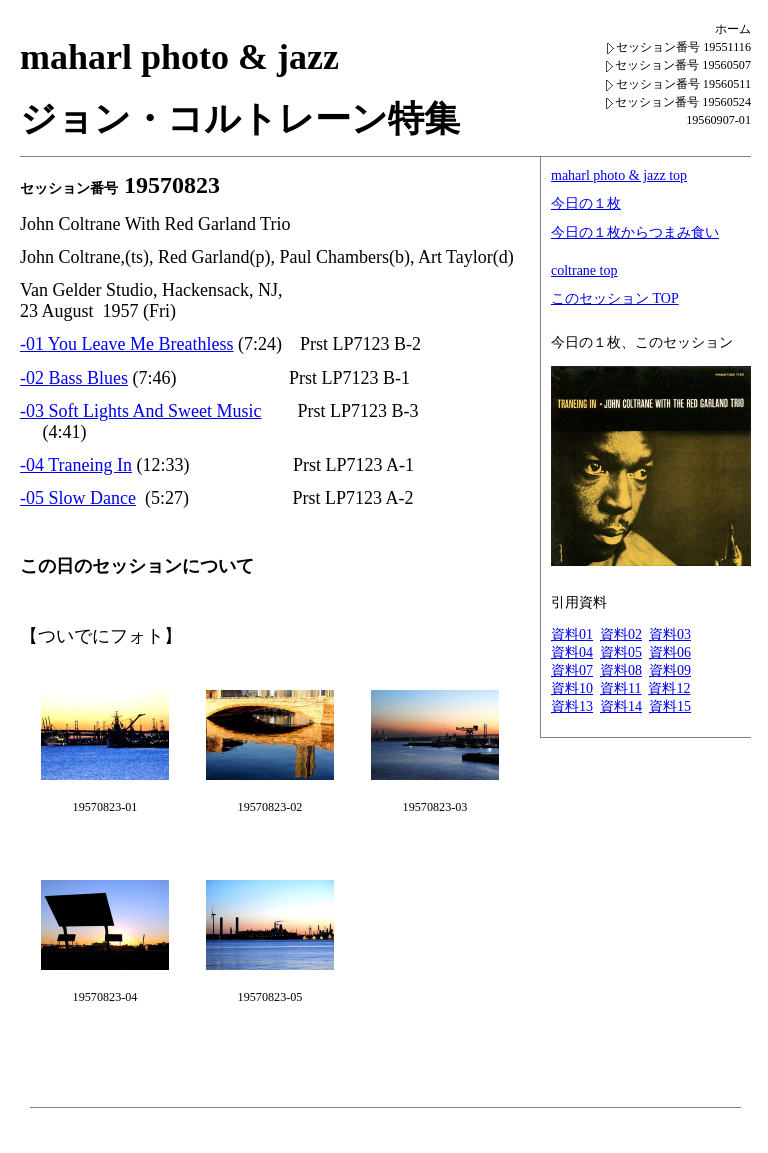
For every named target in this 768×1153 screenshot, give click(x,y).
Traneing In (90, 465)
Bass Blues (89, 378)
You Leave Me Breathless (141, 344)
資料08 (621, 670)
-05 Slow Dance (78, 498)
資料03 (670, 634)
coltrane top (584, 270)
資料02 (621, 634)
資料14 (621, 706)
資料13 (572, 706)
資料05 (621, 652)
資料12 (669, 688)
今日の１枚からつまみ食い (635, 232)
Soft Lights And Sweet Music (155, 411)
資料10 (572, 688)
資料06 (670, 652)
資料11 (620, 688)
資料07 (572, 670)
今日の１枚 (586, 203)
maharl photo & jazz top (619, 175)
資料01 (572, 634)
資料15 (670, 706)
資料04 (572, 652)
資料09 (670, 670)
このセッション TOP (615, 298)
